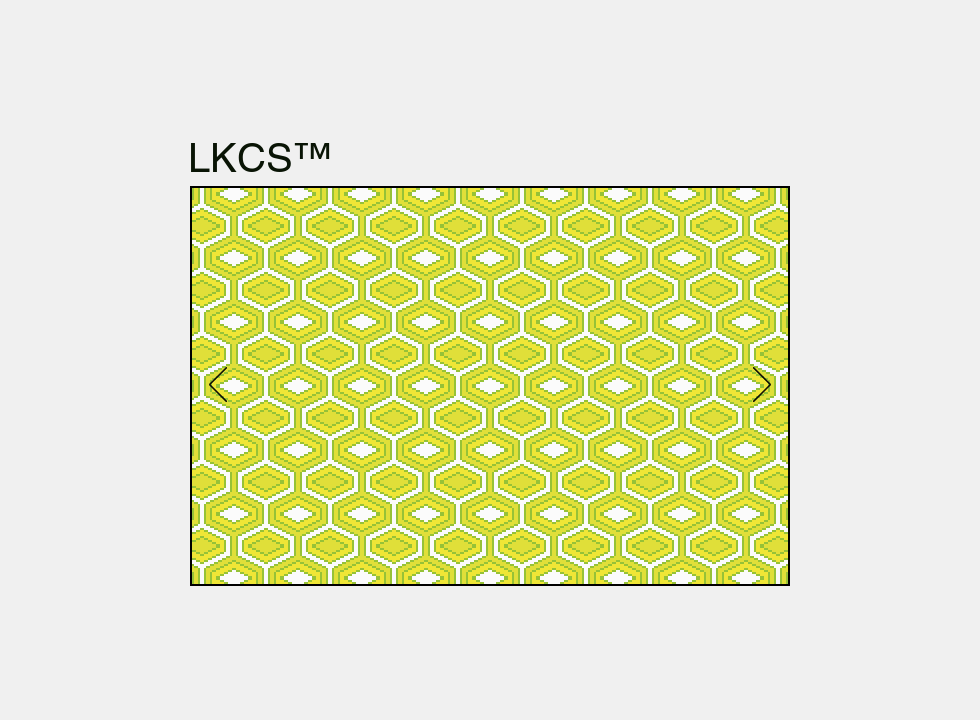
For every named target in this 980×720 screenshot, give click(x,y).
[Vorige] (218, 386)
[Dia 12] (285, 554)
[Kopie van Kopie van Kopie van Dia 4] (630, 554)
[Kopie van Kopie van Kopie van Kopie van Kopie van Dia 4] (699, 554)
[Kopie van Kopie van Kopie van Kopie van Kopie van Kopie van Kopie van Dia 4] (745, 554)
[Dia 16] (354, 554)
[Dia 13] (262, 554)
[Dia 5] (214, 554)
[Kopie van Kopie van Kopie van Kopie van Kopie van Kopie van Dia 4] (722, 554)
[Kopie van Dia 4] (584, 554)
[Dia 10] (308, 554)
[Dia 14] (377, 554)
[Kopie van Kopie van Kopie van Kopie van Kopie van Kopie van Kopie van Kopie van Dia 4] (768, 554)
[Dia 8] (446, 554)
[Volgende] (762, 386)
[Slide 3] (676, 554)
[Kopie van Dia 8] (469, 554)
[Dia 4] (561, 554)
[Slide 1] (515, 554)
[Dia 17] (492, 554)
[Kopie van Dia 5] (239, 554)
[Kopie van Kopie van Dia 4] (607, 554)
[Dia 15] (331, 554)
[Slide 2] (538, 554)
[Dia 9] (400, 554)
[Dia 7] (423, 554)
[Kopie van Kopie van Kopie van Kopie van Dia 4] (653, 554)
